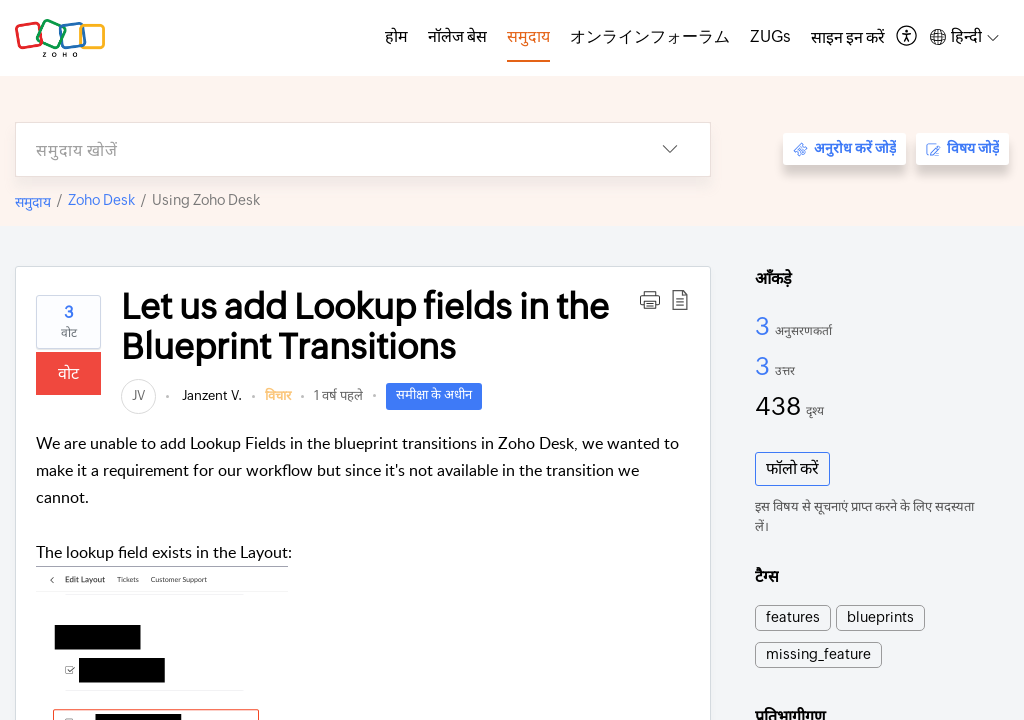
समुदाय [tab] (528, 36)
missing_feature (818, 654)
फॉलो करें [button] (792, 468)
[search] (323, 149)
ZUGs (770, 36)
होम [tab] (396, 36)
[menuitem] (848, 38)
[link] (138, 395)
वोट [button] (68, 373)
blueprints (880, 617)
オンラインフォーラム (650, 36)
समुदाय (33, 202)
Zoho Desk (101, 200)
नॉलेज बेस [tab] (457, 36)
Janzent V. (210, 395)
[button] (907, 37)
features (793, 617)
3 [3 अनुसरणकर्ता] (765, 326)
